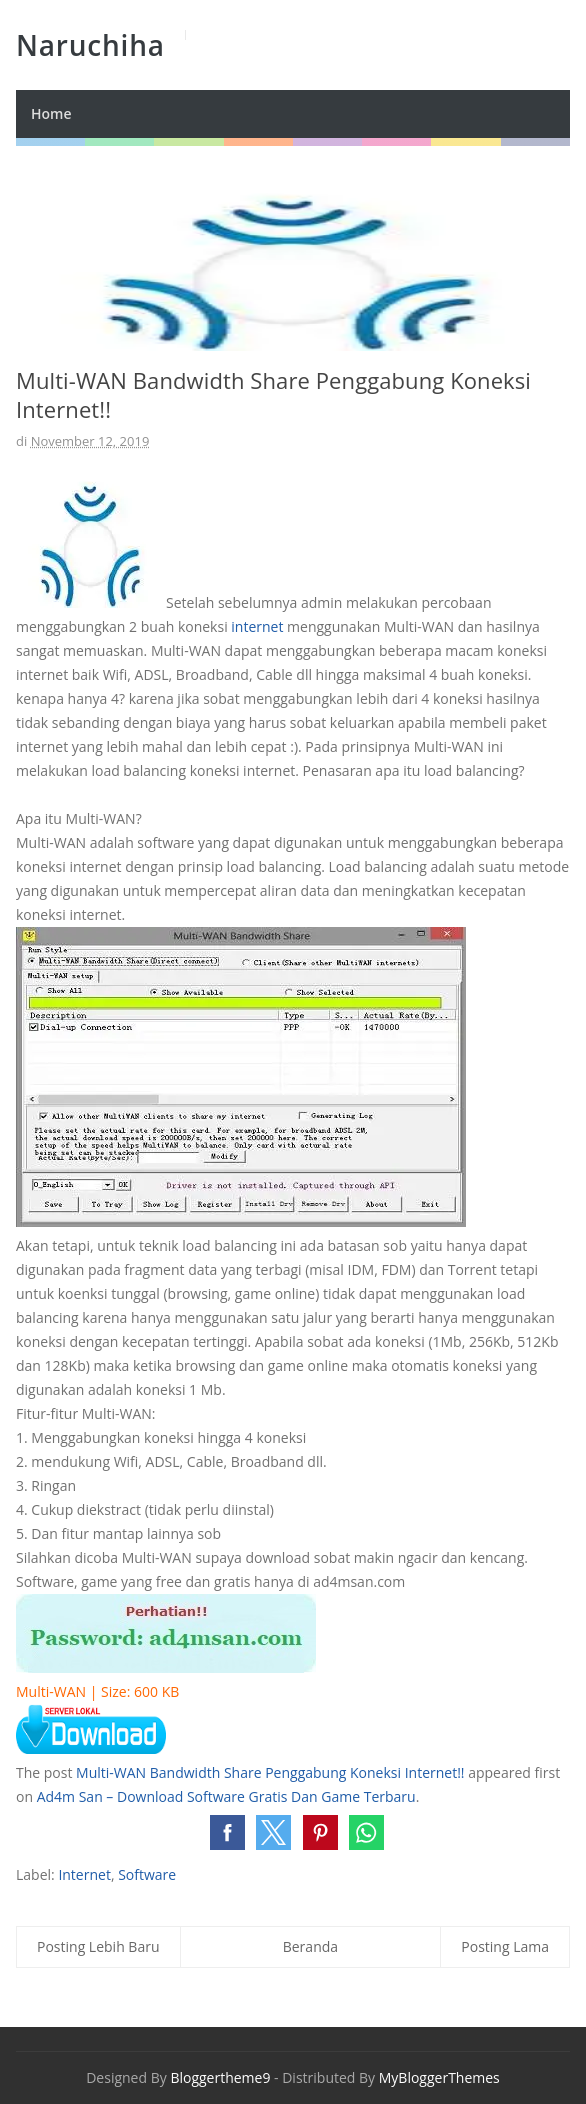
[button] (227, 1832)
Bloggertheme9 (220, 2077)
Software (147, 1874)
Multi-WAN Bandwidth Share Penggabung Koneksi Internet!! (270, 1772)
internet (257, 626)
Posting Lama (505, 1946)
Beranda (310, 1946)
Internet (84, 1874)
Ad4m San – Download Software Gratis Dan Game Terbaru (226, 1796)
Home (51, 113)
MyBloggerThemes (439, 2077)
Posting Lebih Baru (98, 1946)
